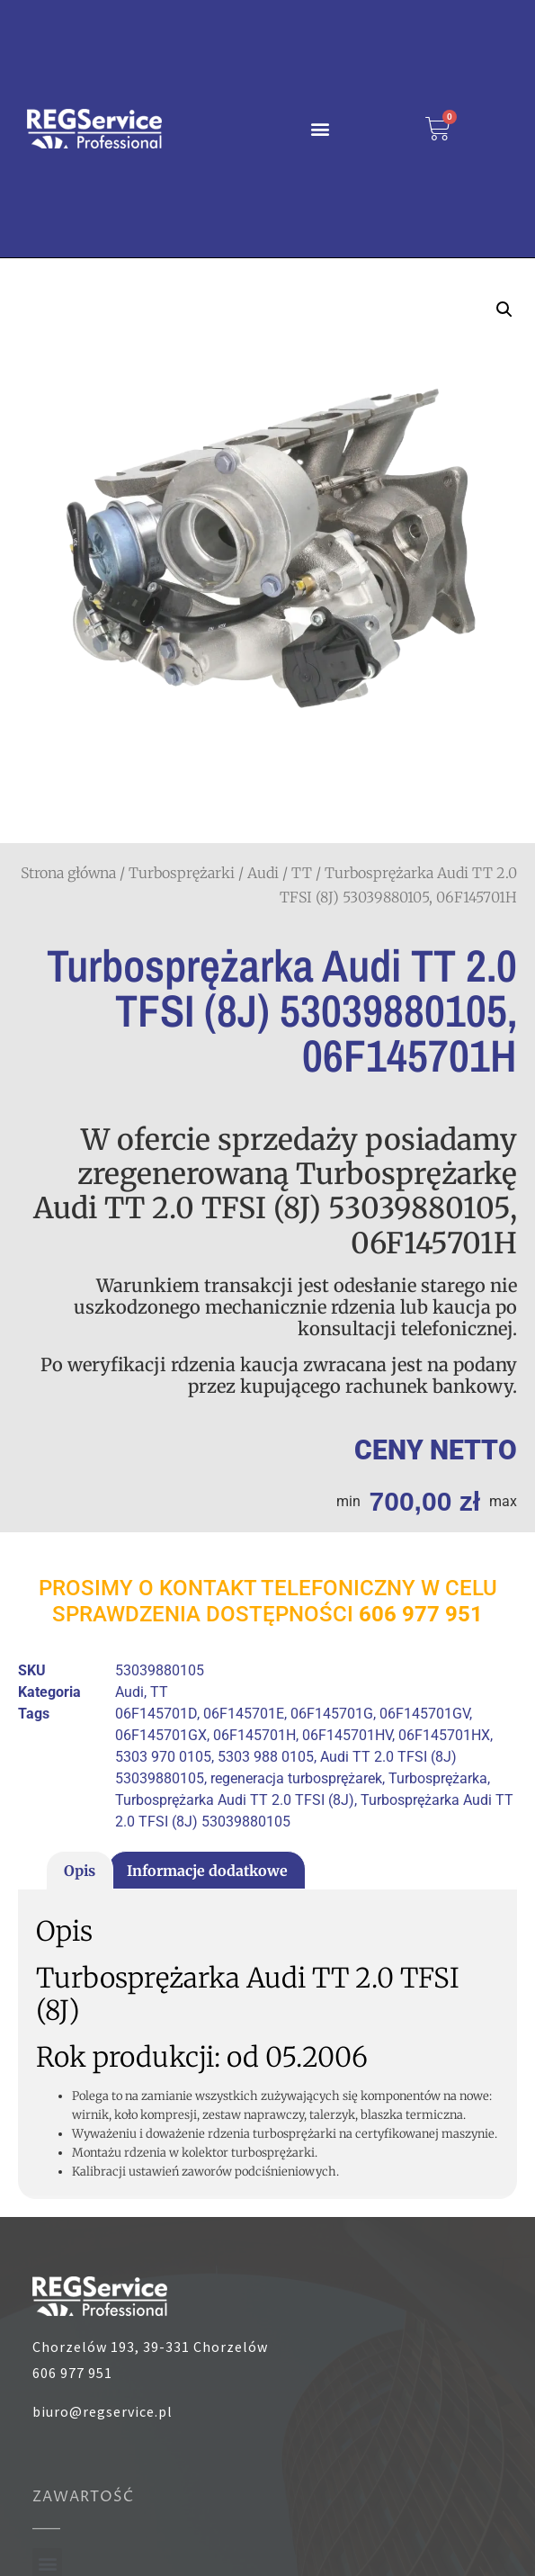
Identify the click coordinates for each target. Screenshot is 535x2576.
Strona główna (68, 873)
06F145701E (243, 1713)
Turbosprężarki (182, 873)
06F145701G (331, 1713)
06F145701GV (424, 1713)
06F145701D (156, 1713)
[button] (319, 129)
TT (301, 873)
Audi (263, 873)
